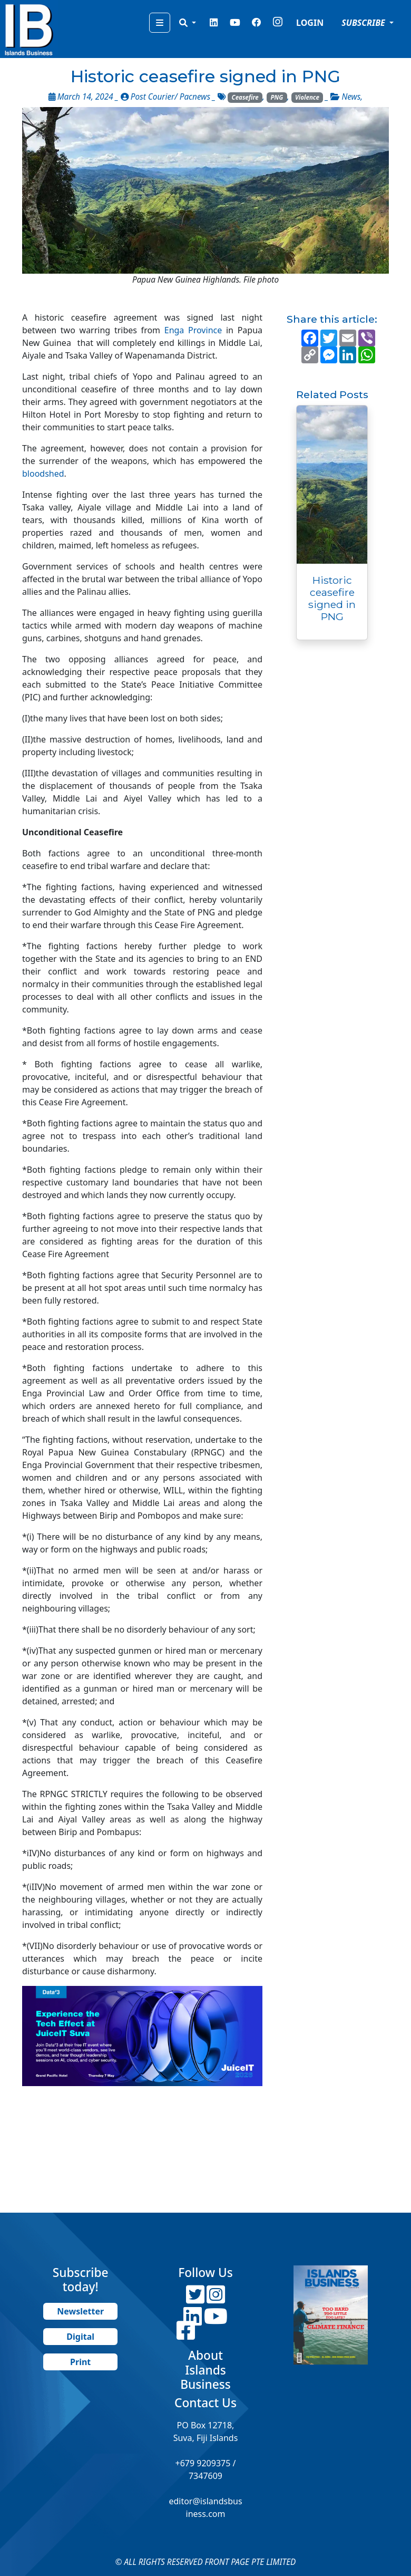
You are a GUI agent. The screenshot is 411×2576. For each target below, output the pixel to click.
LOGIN (310, 22)
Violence (307, 97)
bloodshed (43, 473)
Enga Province (193, 330)
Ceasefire (245, 97)
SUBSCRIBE (364, 22)
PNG (276, 97)
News (350, 96)
